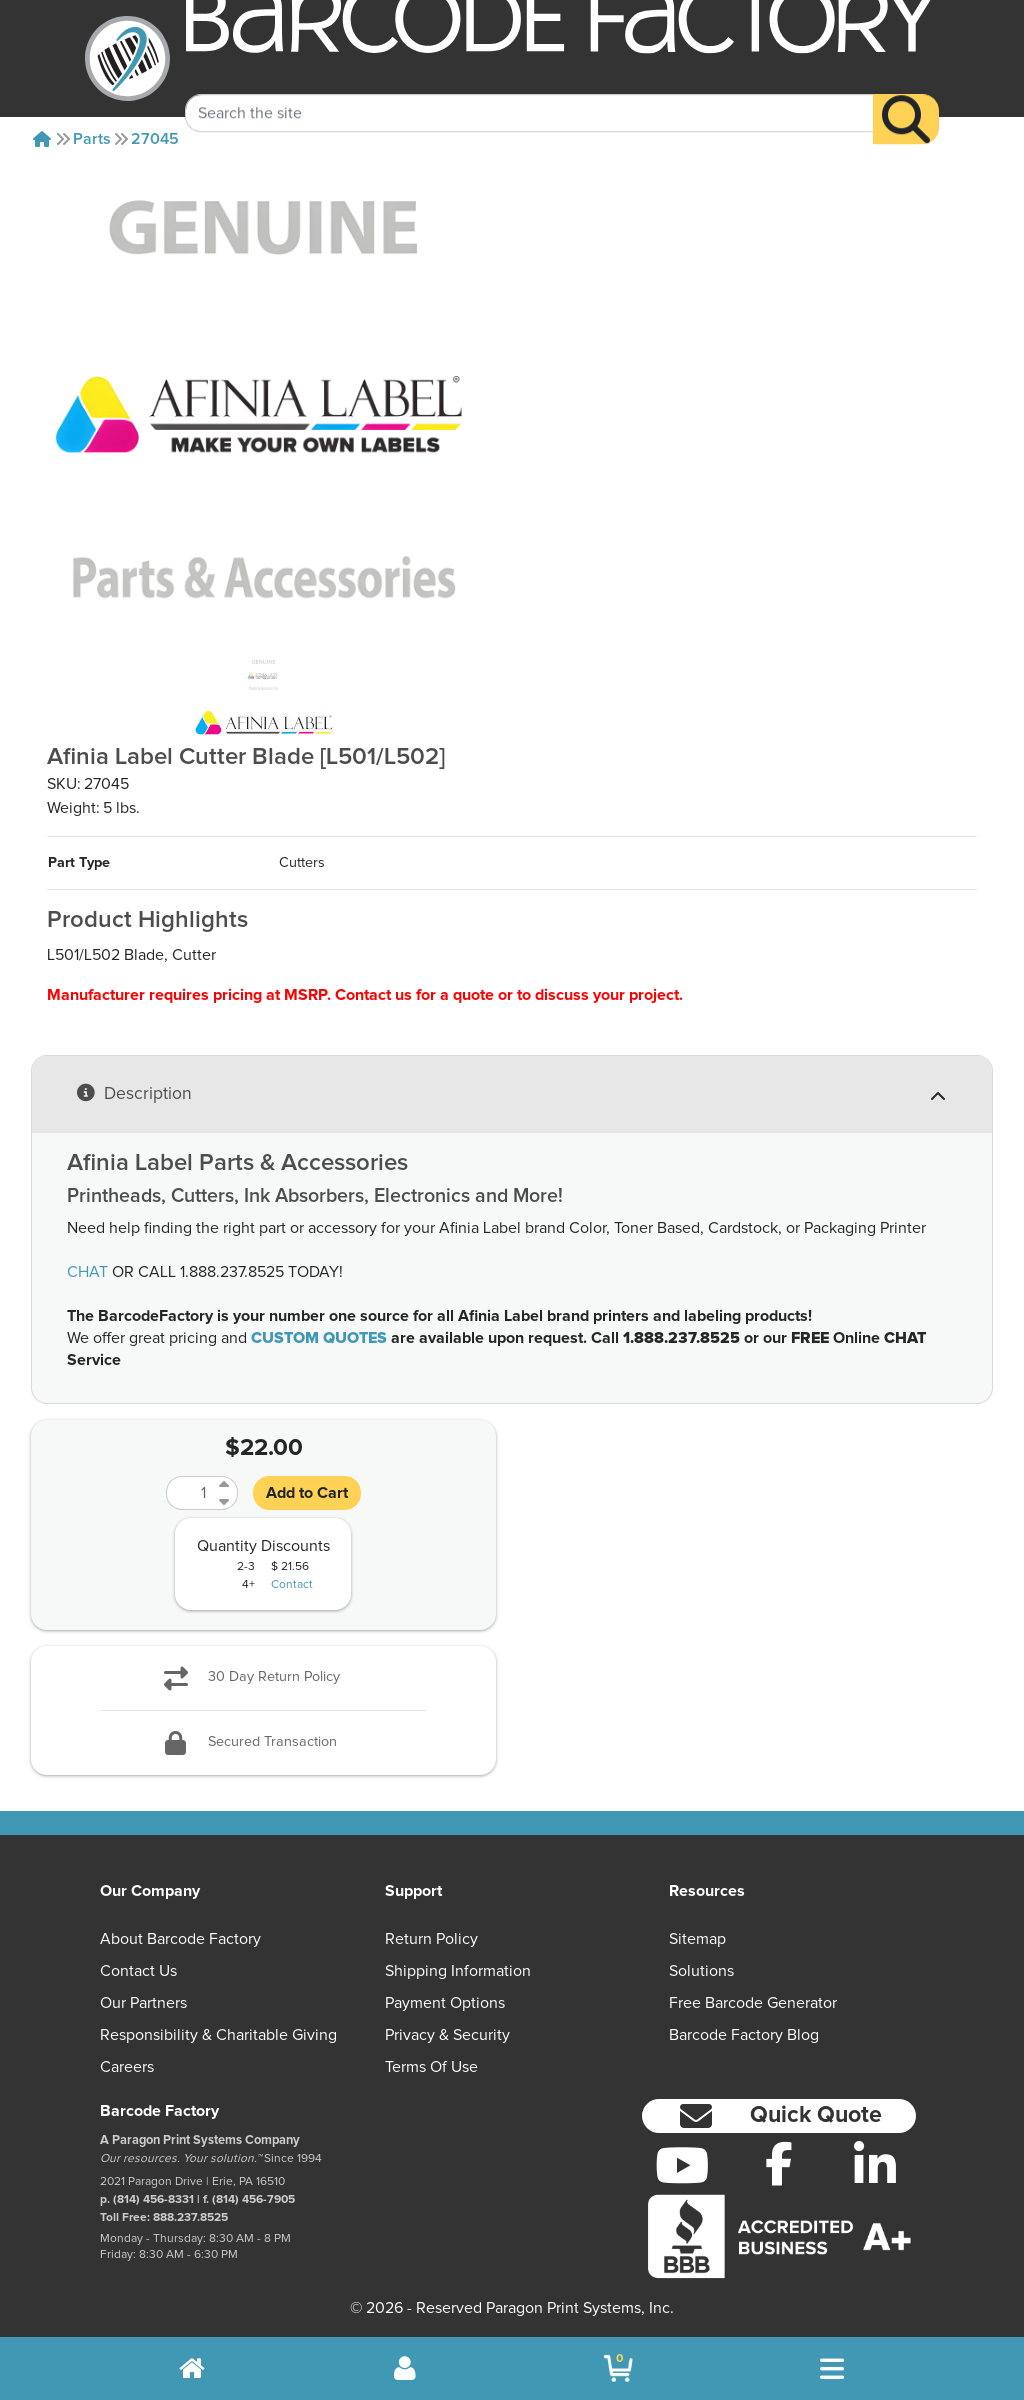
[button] (779, 2116)
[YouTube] (682, 2165)
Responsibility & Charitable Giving (218, 2035)
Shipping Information (458, 1971)
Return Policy (431, 1939)
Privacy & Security (447, 2035)
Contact (292, 1585)
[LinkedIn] (875, 2165)
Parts (92, 139)
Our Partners (143, 2003)
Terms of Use (431, 2067)
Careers (127, 2067)
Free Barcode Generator (753, 2003)
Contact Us (138, 1971)
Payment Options (445, 2003)
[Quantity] (190, 1493)
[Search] (906, 98)
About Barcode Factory (180, 1939)
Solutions (701, 1971)
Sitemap (697, 1939)
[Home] (42, 139)
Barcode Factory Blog (744, 2035)
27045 (155, 139)
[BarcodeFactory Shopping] (618, 2368)
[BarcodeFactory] (127, 58)
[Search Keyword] (529, 92)
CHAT (87, 1272)
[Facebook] (778, 2163)
